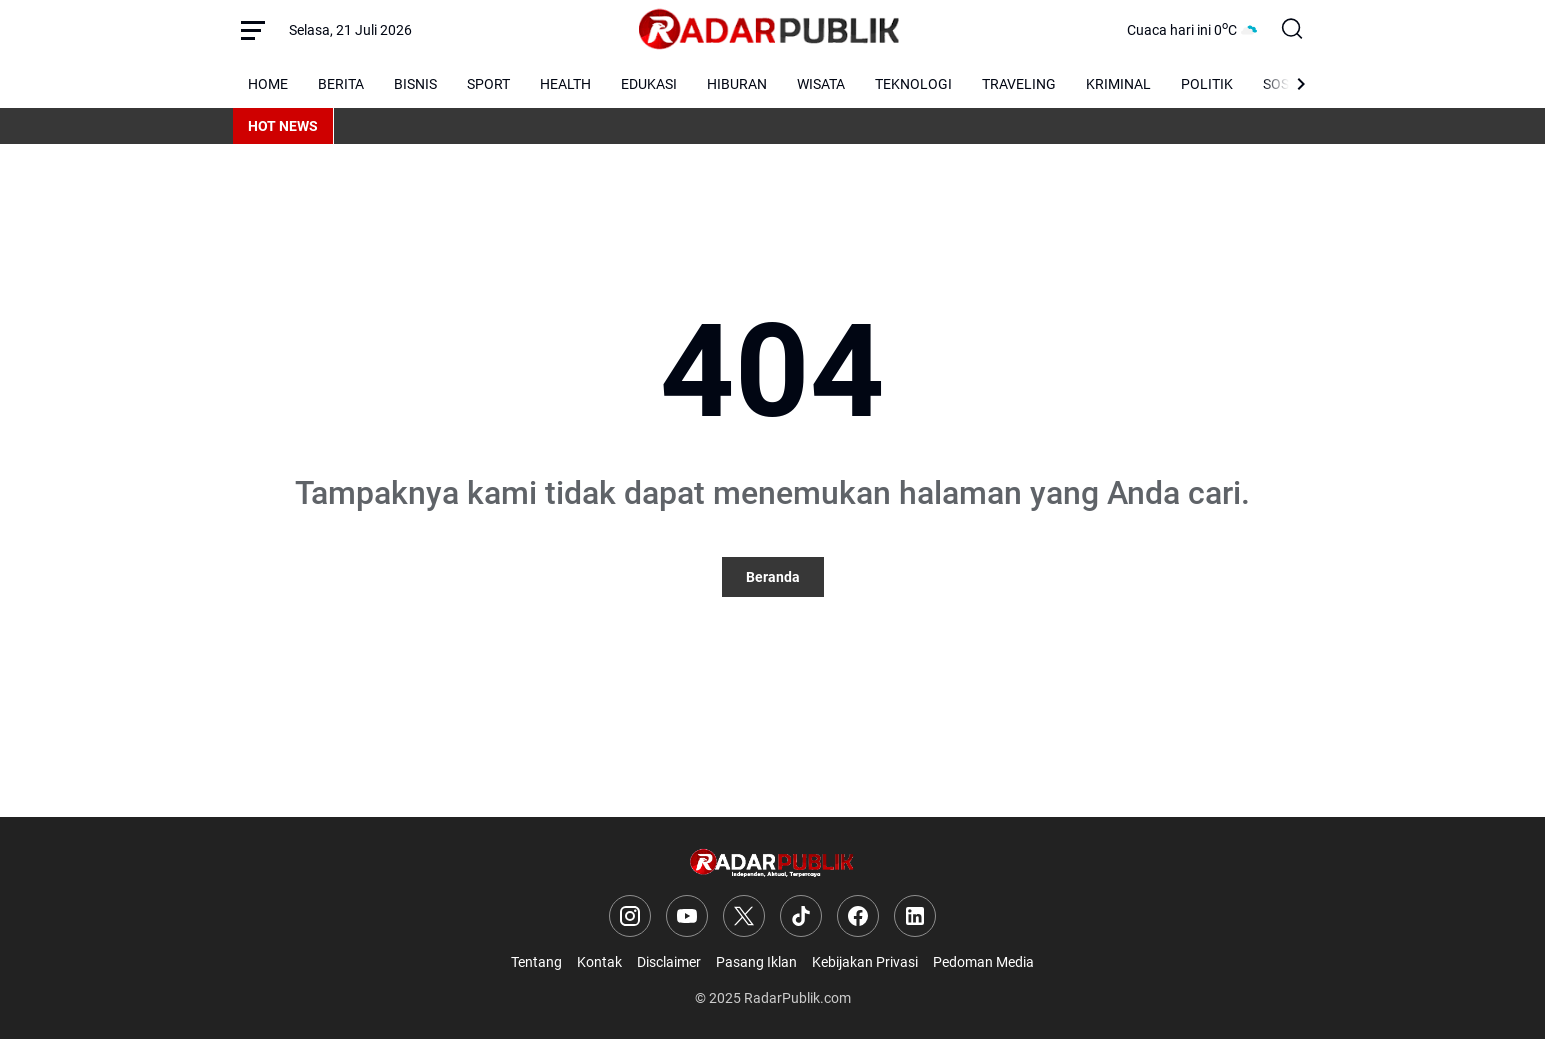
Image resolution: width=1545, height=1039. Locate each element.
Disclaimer (669, 962)
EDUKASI (649, 84)
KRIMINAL (1118, 84)
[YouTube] (687, 916)
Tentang (536, 962)
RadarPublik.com (797, 998)
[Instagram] (630, 916)
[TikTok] (801, 916)
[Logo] (772, 863)
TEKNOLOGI (913, 84)
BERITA (341, 84)
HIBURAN (737, 84)
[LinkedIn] (915, 916)
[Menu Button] (253, 30)
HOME (268, 84)
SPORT (488, 84)
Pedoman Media (983, 962)
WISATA (821, 84)
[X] (744, 916)
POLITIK (1207, 84)
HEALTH (565, 84)
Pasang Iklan (756, 962)
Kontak (599, 962)
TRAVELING (1019, 84)
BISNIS (415, 84)
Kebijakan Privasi (865, 962)
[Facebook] (858, 916)
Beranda (773, 577)
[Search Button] (1293, 30)
